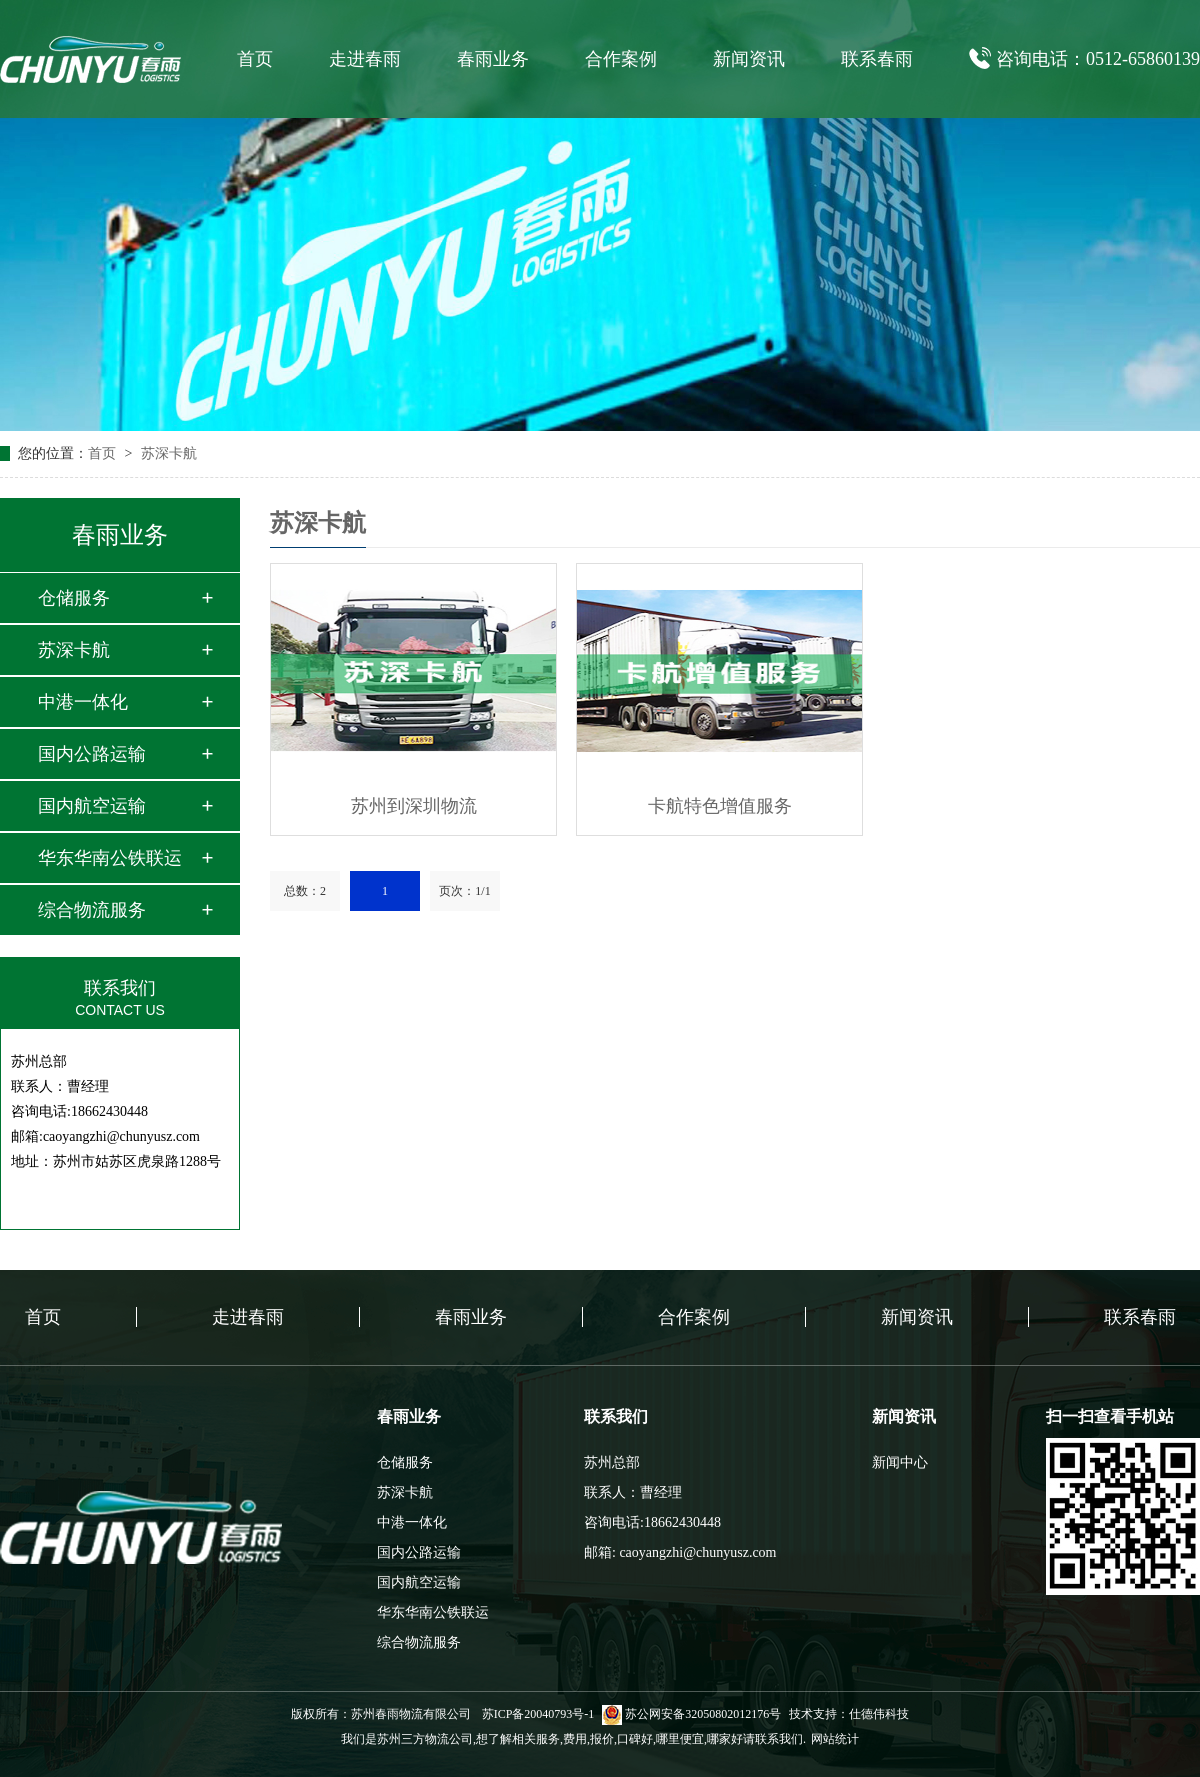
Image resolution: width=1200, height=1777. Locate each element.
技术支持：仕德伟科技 (849, 1714)
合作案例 (621, 59)
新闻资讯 (749, 59)
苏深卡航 (169, 453)
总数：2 (305, 891)
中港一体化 (83, 702)
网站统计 (835, 1739)
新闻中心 (900, 1462)
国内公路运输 (92, 754)
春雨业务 (493, 59)
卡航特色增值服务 (720, 806)
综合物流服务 (92, 910)
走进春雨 (365, 59)
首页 (255, 59)
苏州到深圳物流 (414, 806)
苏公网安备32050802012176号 (691, 1714)
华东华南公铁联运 (110, 858)
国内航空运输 (92, 806)
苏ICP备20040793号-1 (538, 1714)
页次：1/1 (464, 891)
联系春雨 (877, 59)
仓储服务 (74, 598)
